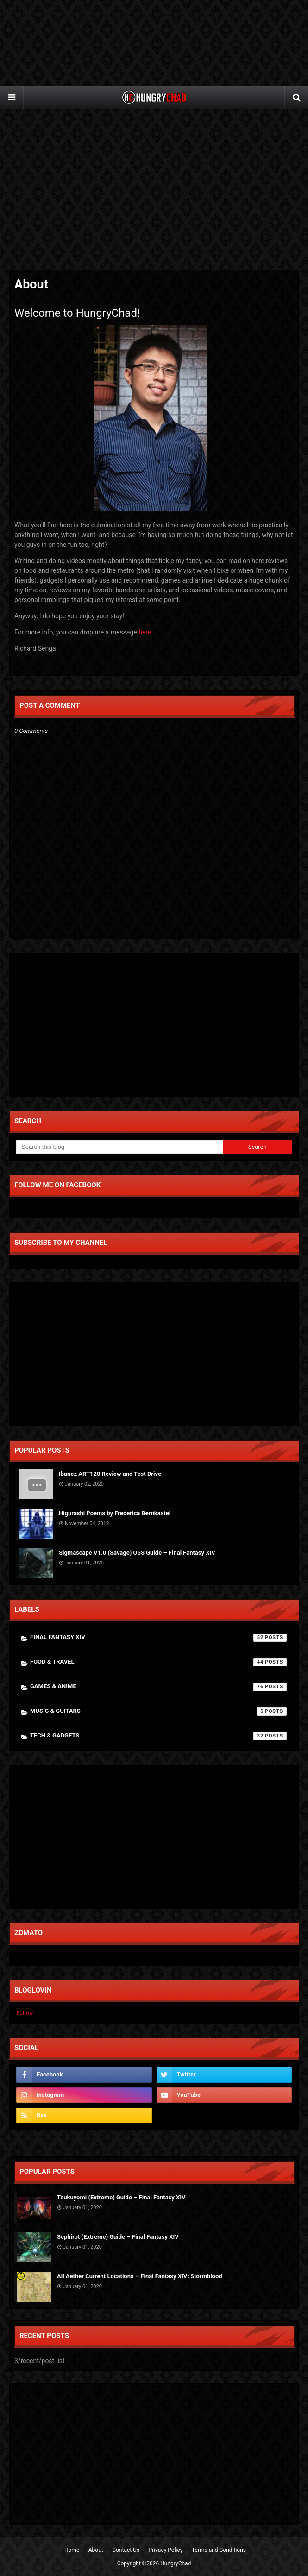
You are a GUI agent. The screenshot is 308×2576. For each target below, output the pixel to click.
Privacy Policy (166, 2550)
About (95, 2550)
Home (71, 2550)
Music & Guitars (158, 1711)
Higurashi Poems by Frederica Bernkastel (114, 1513)
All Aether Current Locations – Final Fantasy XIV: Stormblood (139, 2276)
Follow (24, 2012)
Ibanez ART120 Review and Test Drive (110, 1473)
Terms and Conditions (219, 2550)
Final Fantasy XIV (158, 1638)
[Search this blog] (119, 1147)
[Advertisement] (154, 190)
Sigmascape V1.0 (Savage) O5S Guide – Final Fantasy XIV (137, 1552)
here (144, 632)
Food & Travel (158, 1662)
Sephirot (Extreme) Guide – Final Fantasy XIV (118, 2236)
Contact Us (125, 2550)
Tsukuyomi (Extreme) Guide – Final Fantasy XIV (121, 2197)
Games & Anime (158, 1687)
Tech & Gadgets (158, 1736)
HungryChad (175, 2563)
